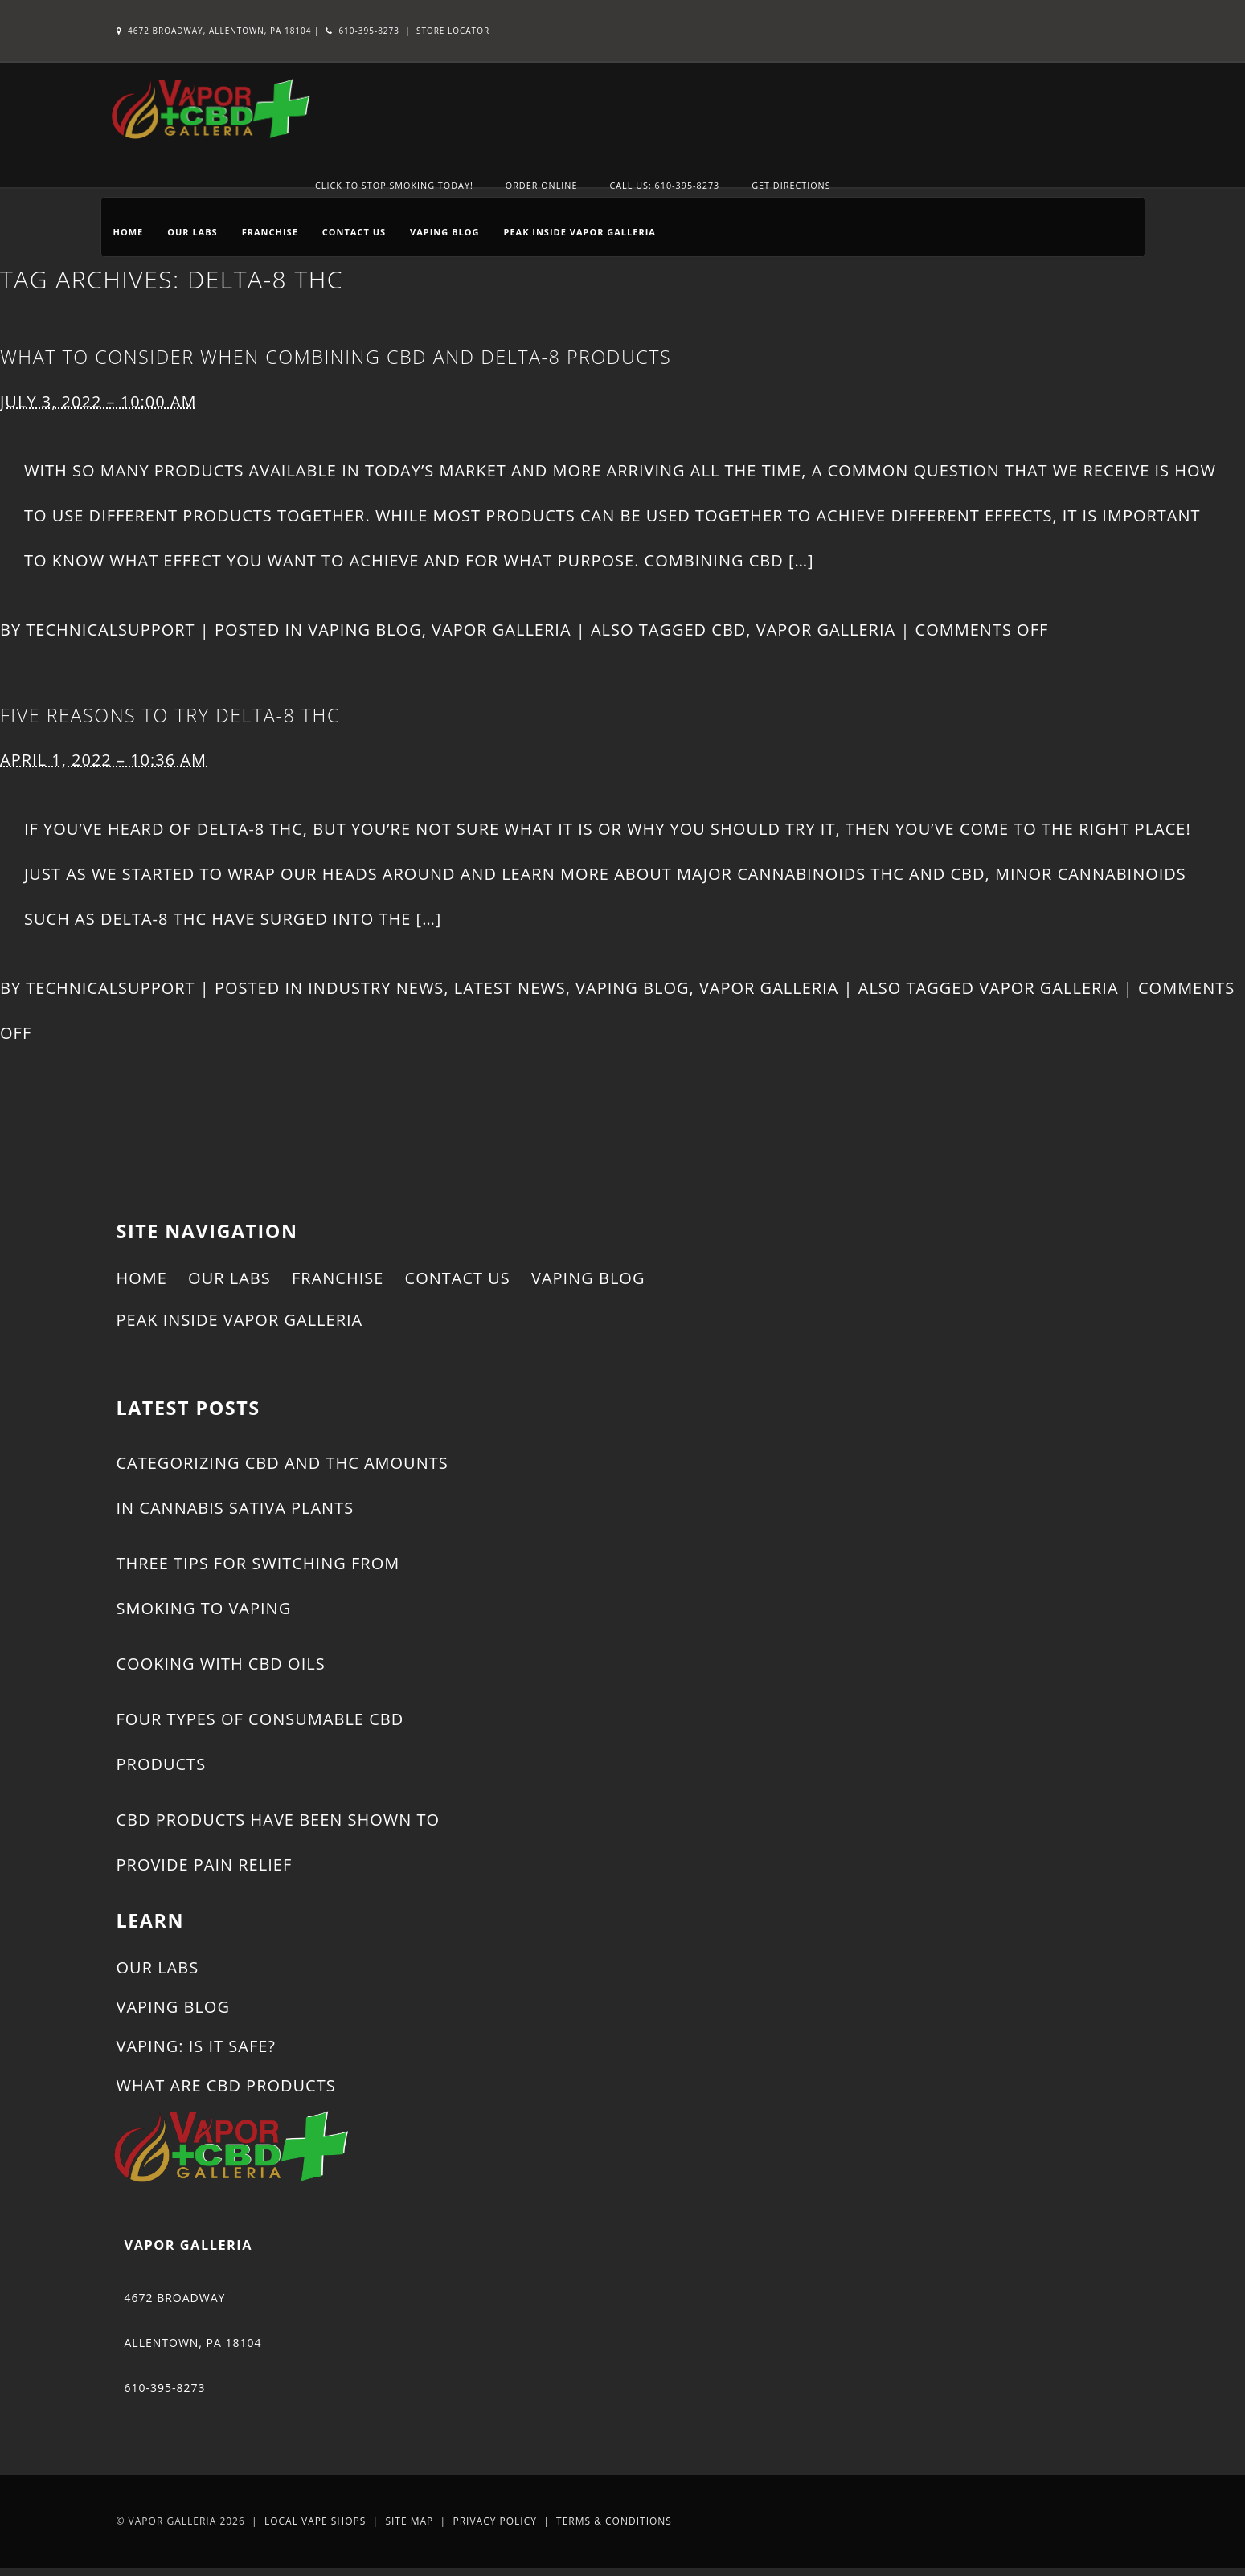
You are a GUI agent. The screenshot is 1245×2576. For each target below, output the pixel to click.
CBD (728, 629)
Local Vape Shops (315, 2521)
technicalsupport (110, 629)
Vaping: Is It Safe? (196, 2046)
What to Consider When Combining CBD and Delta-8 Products (335, 357)
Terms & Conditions (614, 2521)
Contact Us (354, 232)
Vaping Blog (444, 232)
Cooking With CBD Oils (221, 1663)
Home (128, 232)
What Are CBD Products (226, 2085)
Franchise (270, 232)
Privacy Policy (495, 2521)
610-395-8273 (362, 30)
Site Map (409, 2521)
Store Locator (452, 30)
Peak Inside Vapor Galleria (579, 232)
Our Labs (192, 232)
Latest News (510, 988)
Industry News (376, 988)
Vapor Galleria (501, 629)
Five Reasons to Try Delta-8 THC (170, 715)
